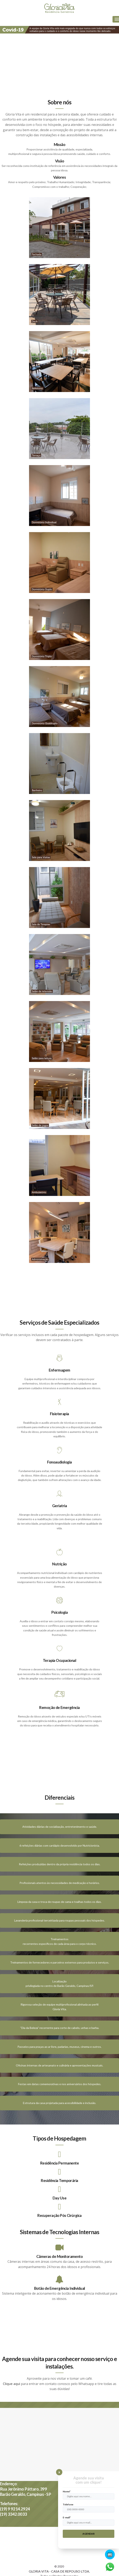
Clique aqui (11, 2384)
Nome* (88, 2494)
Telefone (88, 2507)
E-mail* (88, 2520)
